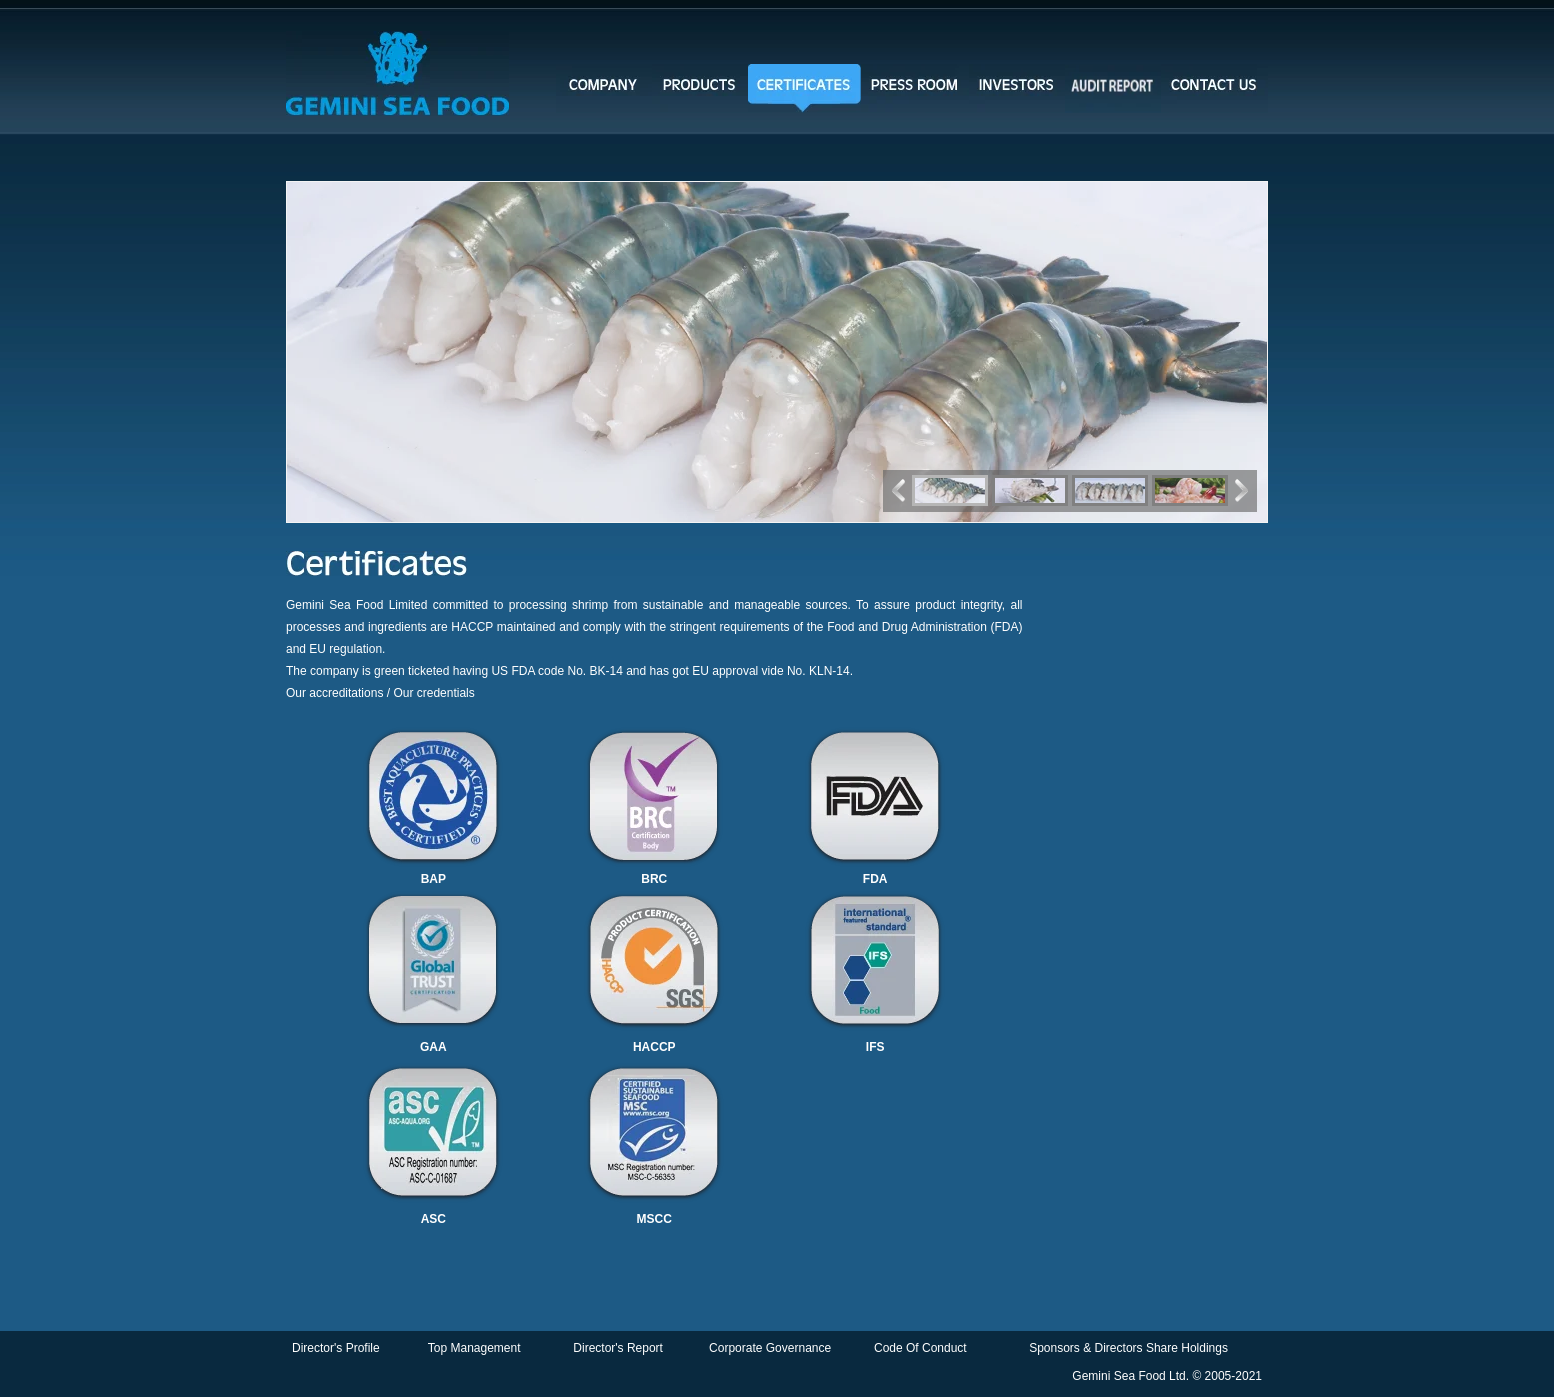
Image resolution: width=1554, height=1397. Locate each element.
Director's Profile (336, 1348)
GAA (433, 1047)
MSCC (654, 1219)
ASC (433, 1219)
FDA (875, 879)
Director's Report (618, 1348)
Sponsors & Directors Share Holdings (1128, 1348)
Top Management (474, 1348)
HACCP (654, 1047)
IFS (875, 1047)
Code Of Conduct (920, 1348)
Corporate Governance (770, 1348)
